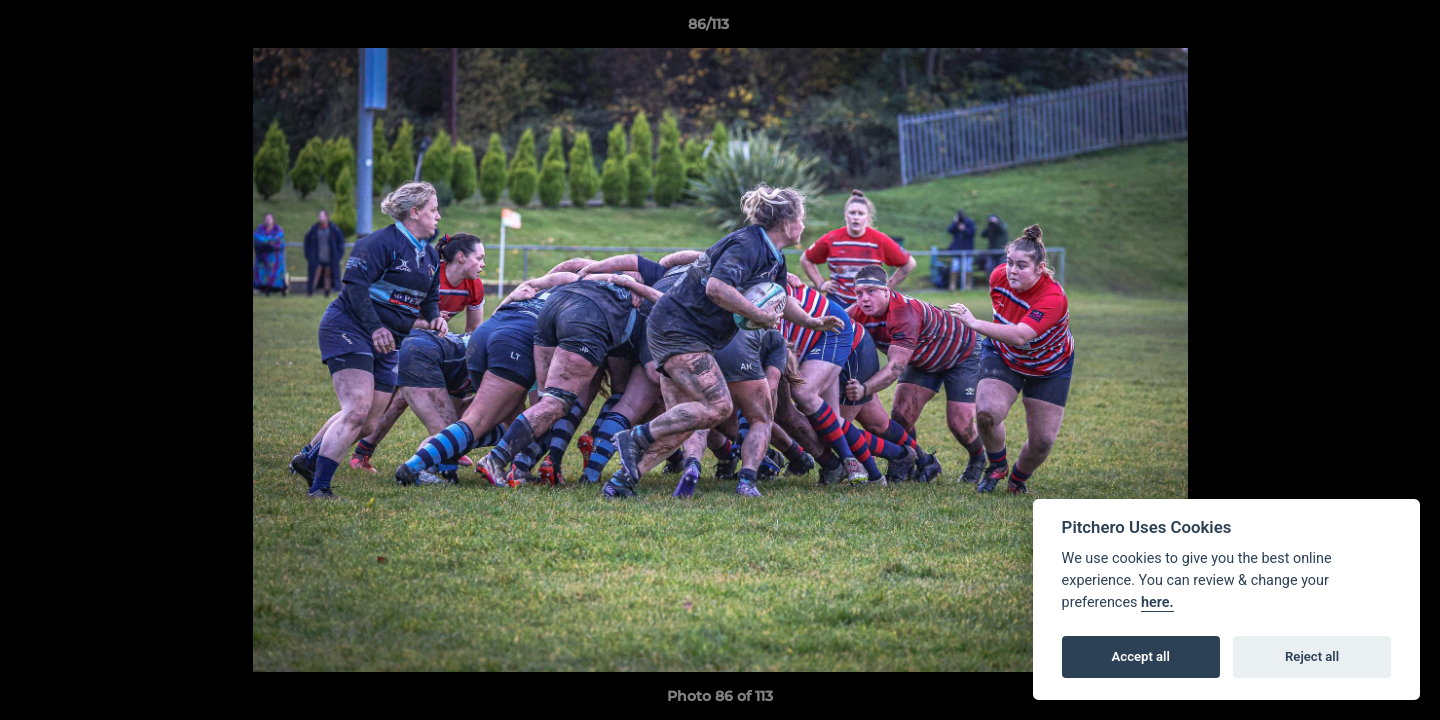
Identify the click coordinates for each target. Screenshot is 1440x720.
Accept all (1141, 656)
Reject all (1312, 656)
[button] (1356, 29)
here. (1157, 602)
